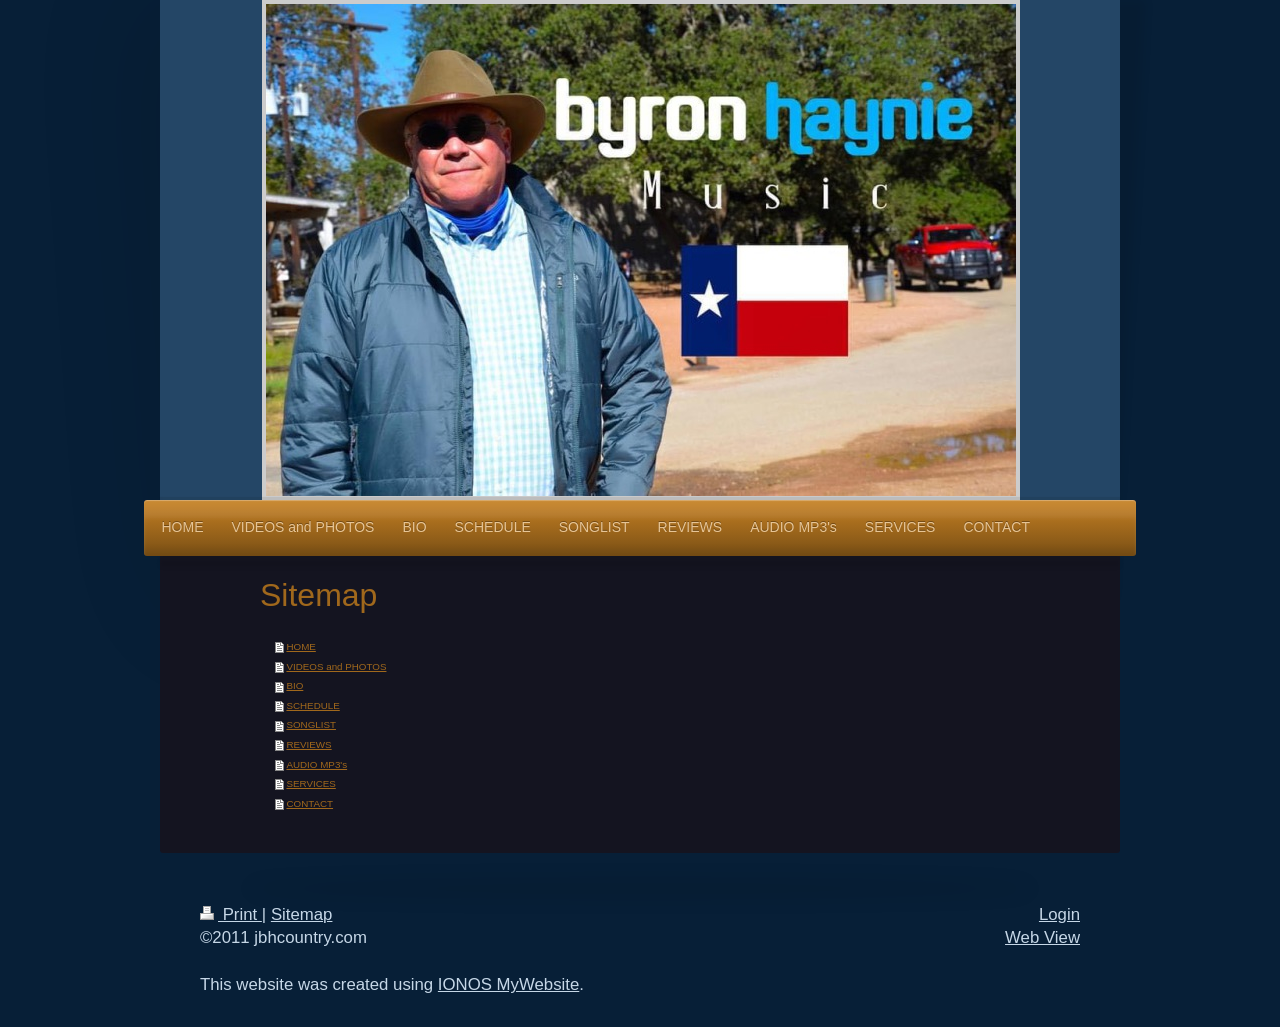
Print (231, 914)
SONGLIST (311, 724)
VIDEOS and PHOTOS (336, 666)
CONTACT (309, 803)
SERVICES (310, 783)
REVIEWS (308, 744)
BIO (294, 685)
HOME (300, 646)
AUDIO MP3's (316, 764)
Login (1059, 914)
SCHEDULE (312, 705)
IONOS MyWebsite (508, 984)
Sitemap (302, 914)
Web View (1042, 937)
